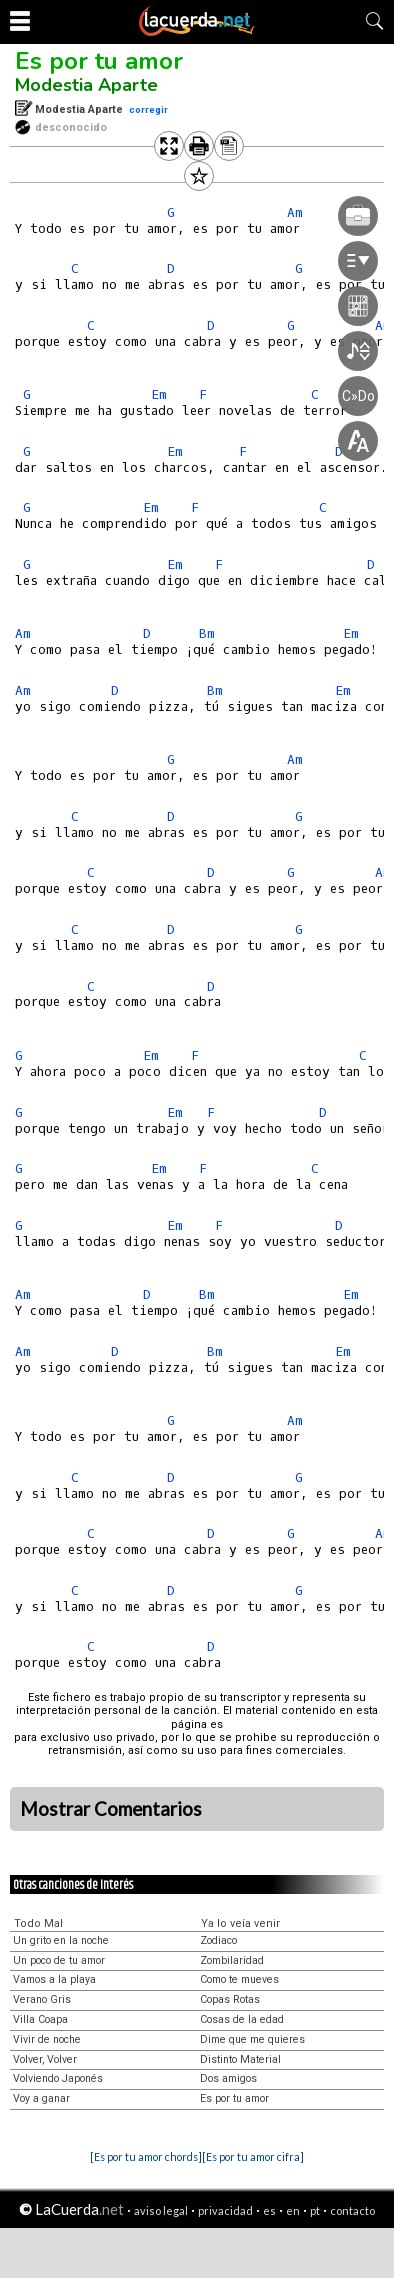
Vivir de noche (47, 2039)
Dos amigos (228, 2078)
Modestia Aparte (86, 85)
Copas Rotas (230, 1999)
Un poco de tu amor (59, 1960)
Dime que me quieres (252, 2039)
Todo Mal (38, 1923)
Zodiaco (218, 1940)
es (269, 2210)
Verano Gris (42, 1999)
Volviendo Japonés (58, 2078)
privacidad (225, 2210)
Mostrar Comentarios (111, 1809)
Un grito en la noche (61, 1940)
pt (315, 2210)
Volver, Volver (45, 2059)
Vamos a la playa (54, 1979)
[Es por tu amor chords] (146, 2156)
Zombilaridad (232, 1960)
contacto (352, 2210)
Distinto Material (240, 2059)
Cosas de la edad (242, 2019)
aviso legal (161, 2210)
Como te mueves (239, 1979)
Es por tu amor (99, 61)
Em (351, 633)
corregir (148, 109)
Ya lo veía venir (240, 1923)
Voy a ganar (41, 2098)
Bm (207, 633)
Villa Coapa (40, 2019)
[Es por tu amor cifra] (253, 2156)
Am (23, 633)
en (293, 2210)
